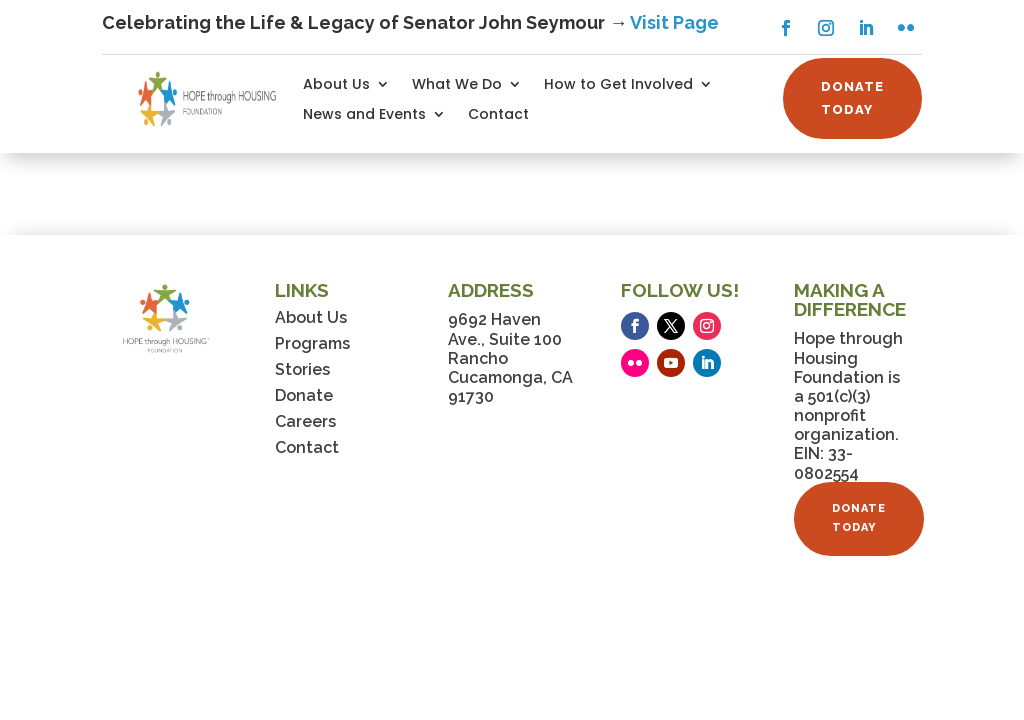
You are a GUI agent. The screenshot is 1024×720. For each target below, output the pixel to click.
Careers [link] (305, 421)
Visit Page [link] (674, 22)
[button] (786, 28)
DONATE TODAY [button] (852, 97)
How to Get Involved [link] (618, 85)
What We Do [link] (457, 85)
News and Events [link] (364, 115)
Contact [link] (498, 115)
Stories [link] (302, 369)
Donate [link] (304, 395)
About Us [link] (336, 85)
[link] (207, 98)
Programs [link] (312, 343)
